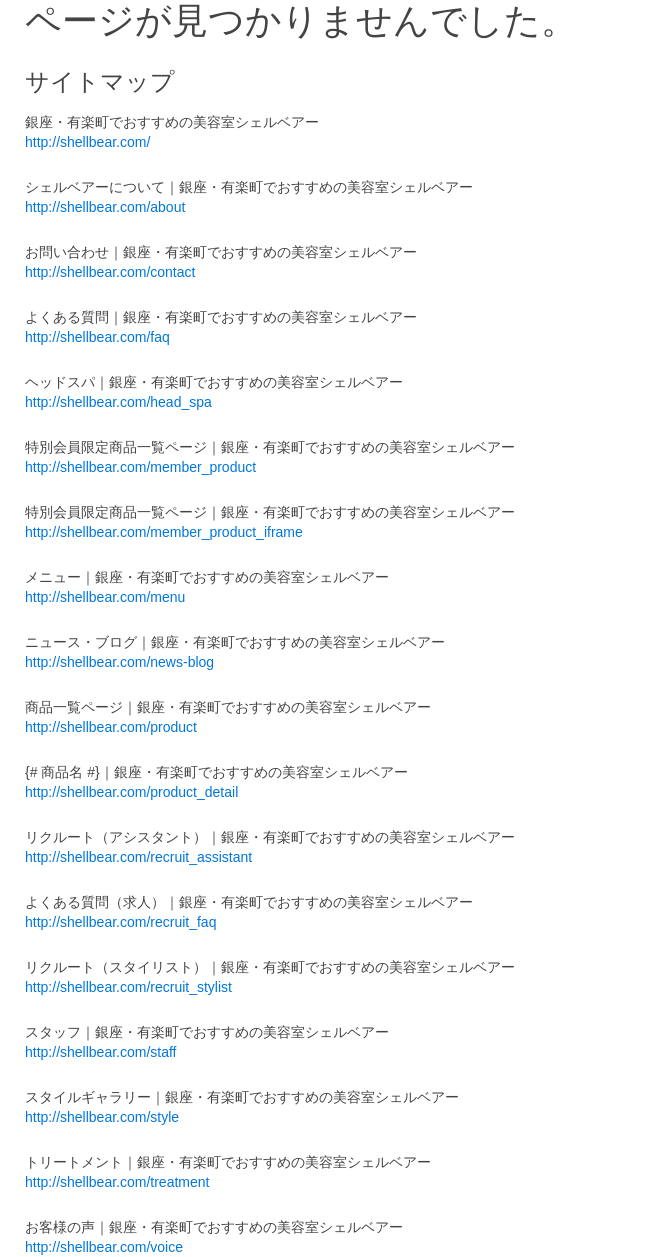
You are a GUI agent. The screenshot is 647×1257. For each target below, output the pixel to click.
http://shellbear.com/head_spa (118, 402)
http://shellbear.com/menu (105, 597)
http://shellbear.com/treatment (117, 1182)
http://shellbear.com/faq (97, 337)
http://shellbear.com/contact (110, 272)
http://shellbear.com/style (102, 1117)
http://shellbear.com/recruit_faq (120, 922)
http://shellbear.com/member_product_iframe (164, 532)
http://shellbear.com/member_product (140, 467)
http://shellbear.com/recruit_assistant (138, 857)
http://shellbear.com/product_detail (131, 792)
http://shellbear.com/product (111, 727)
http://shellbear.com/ (87, 142)
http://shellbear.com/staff (101, 1052)
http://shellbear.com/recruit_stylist (128, 987)
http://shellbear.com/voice (104, 1247)
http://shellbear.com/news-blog (119, 662)
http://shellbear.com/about (105, 207)
